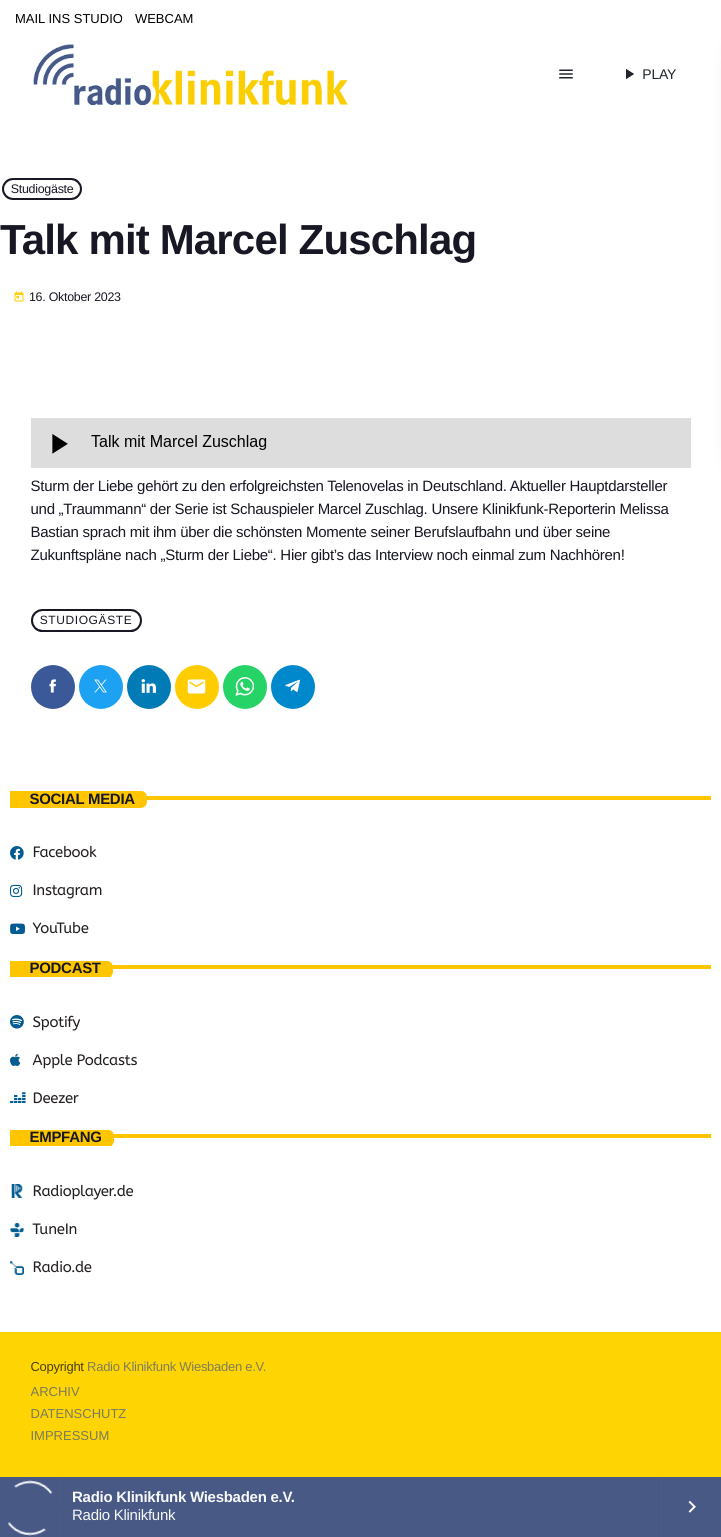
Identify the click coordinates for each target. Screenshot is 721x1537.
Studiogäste (42, 189)
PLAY (648, 74)
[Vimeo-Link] (232, 74)
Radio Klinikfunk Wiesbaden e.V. (176, 1366)
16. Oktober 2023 (67, 298)
